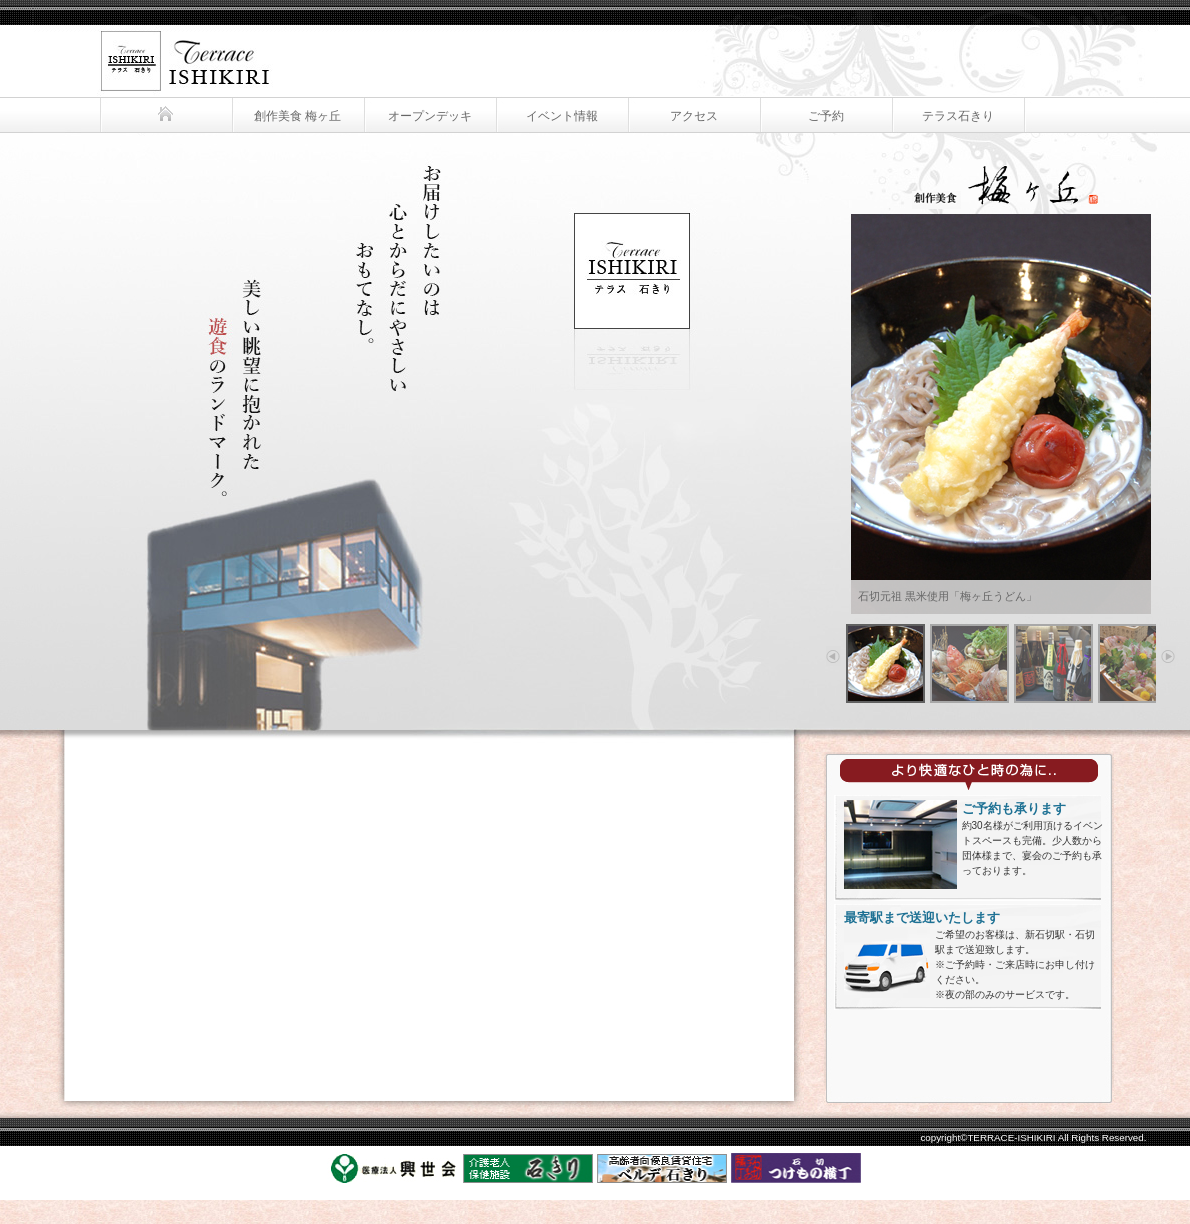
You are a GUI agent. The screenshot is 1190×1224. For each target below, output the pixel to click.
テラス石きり (180, 47)
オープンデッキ (430, 116)
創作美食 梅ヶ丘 (297, 116)
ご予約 (826, 116)
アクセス (694, 116)
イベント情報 (562, 116)
